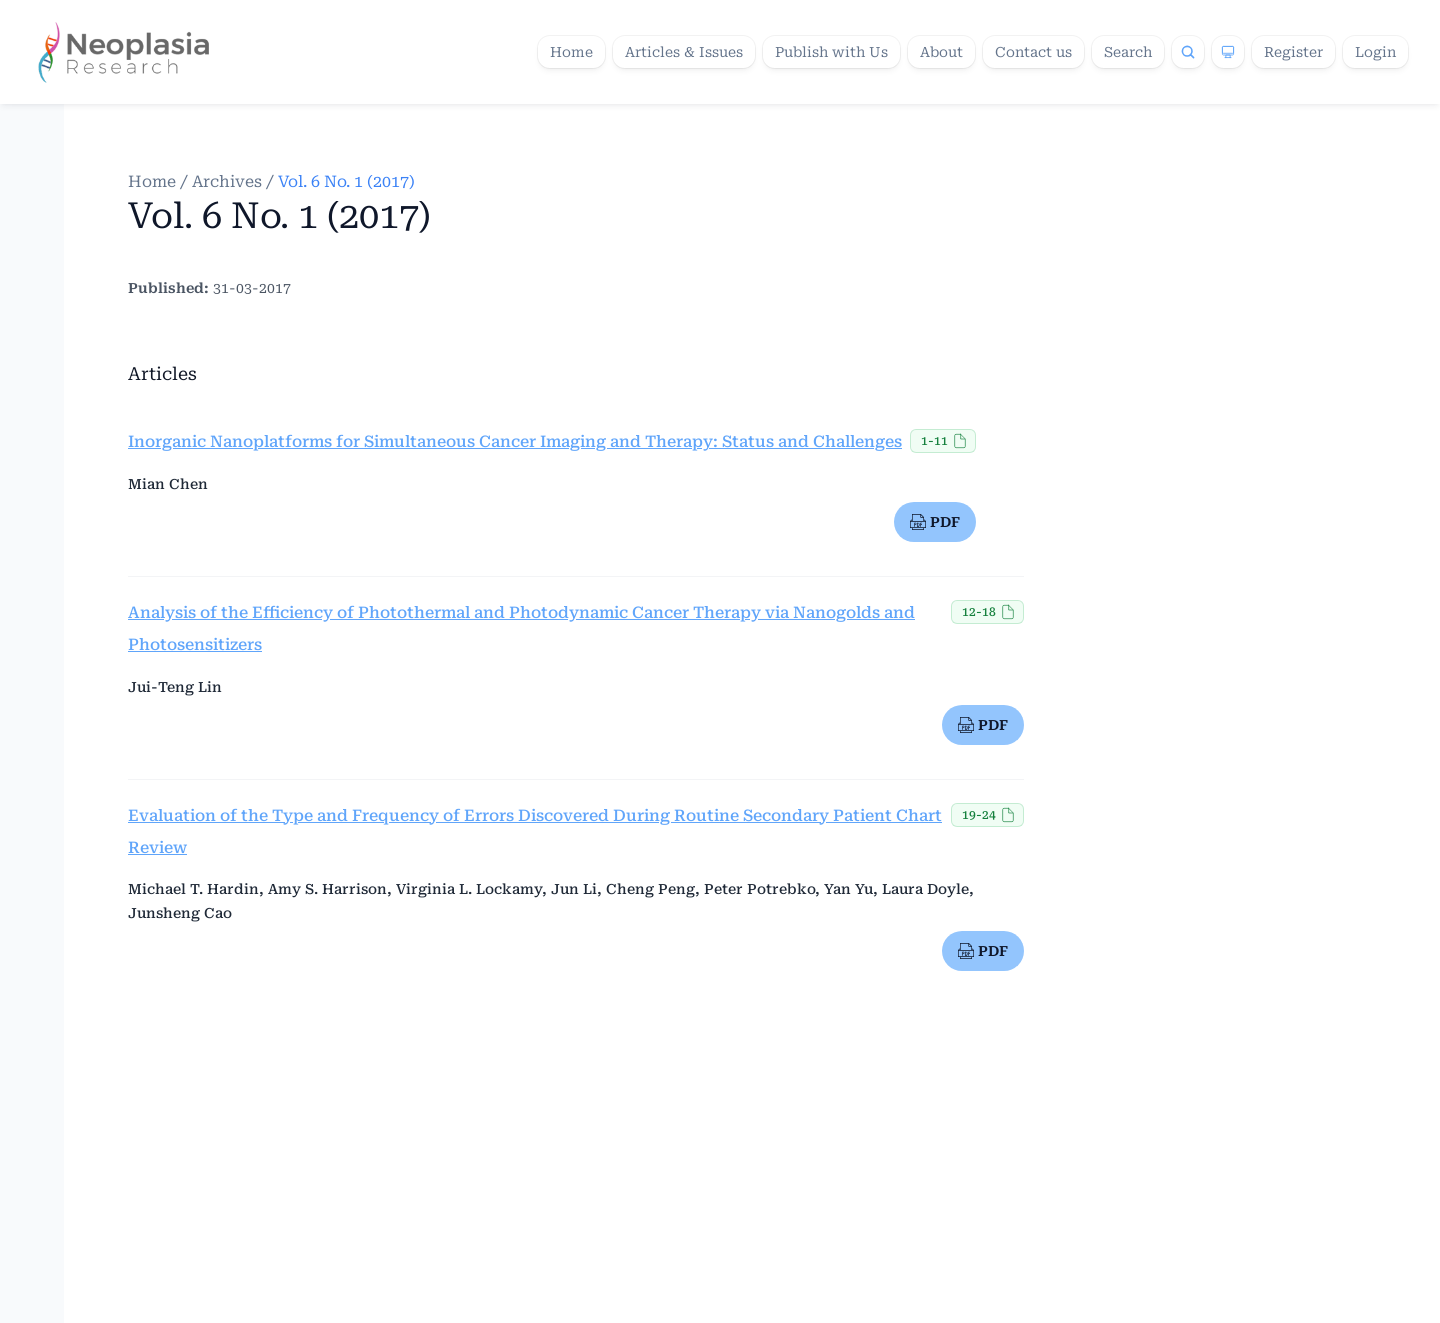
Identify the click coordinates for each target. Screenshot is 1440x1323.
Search (1128, 52)
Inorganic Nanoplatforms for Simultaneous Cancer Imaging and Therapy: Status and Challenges (515, 441)
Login (1375, 52)
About (941, 52)
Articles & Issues (684, 52)
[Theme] (1228, 52)
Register (1293, 52)
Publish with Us (831, 52)
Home (571, 52)
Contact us (1033, 52)
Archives (227, 181)
